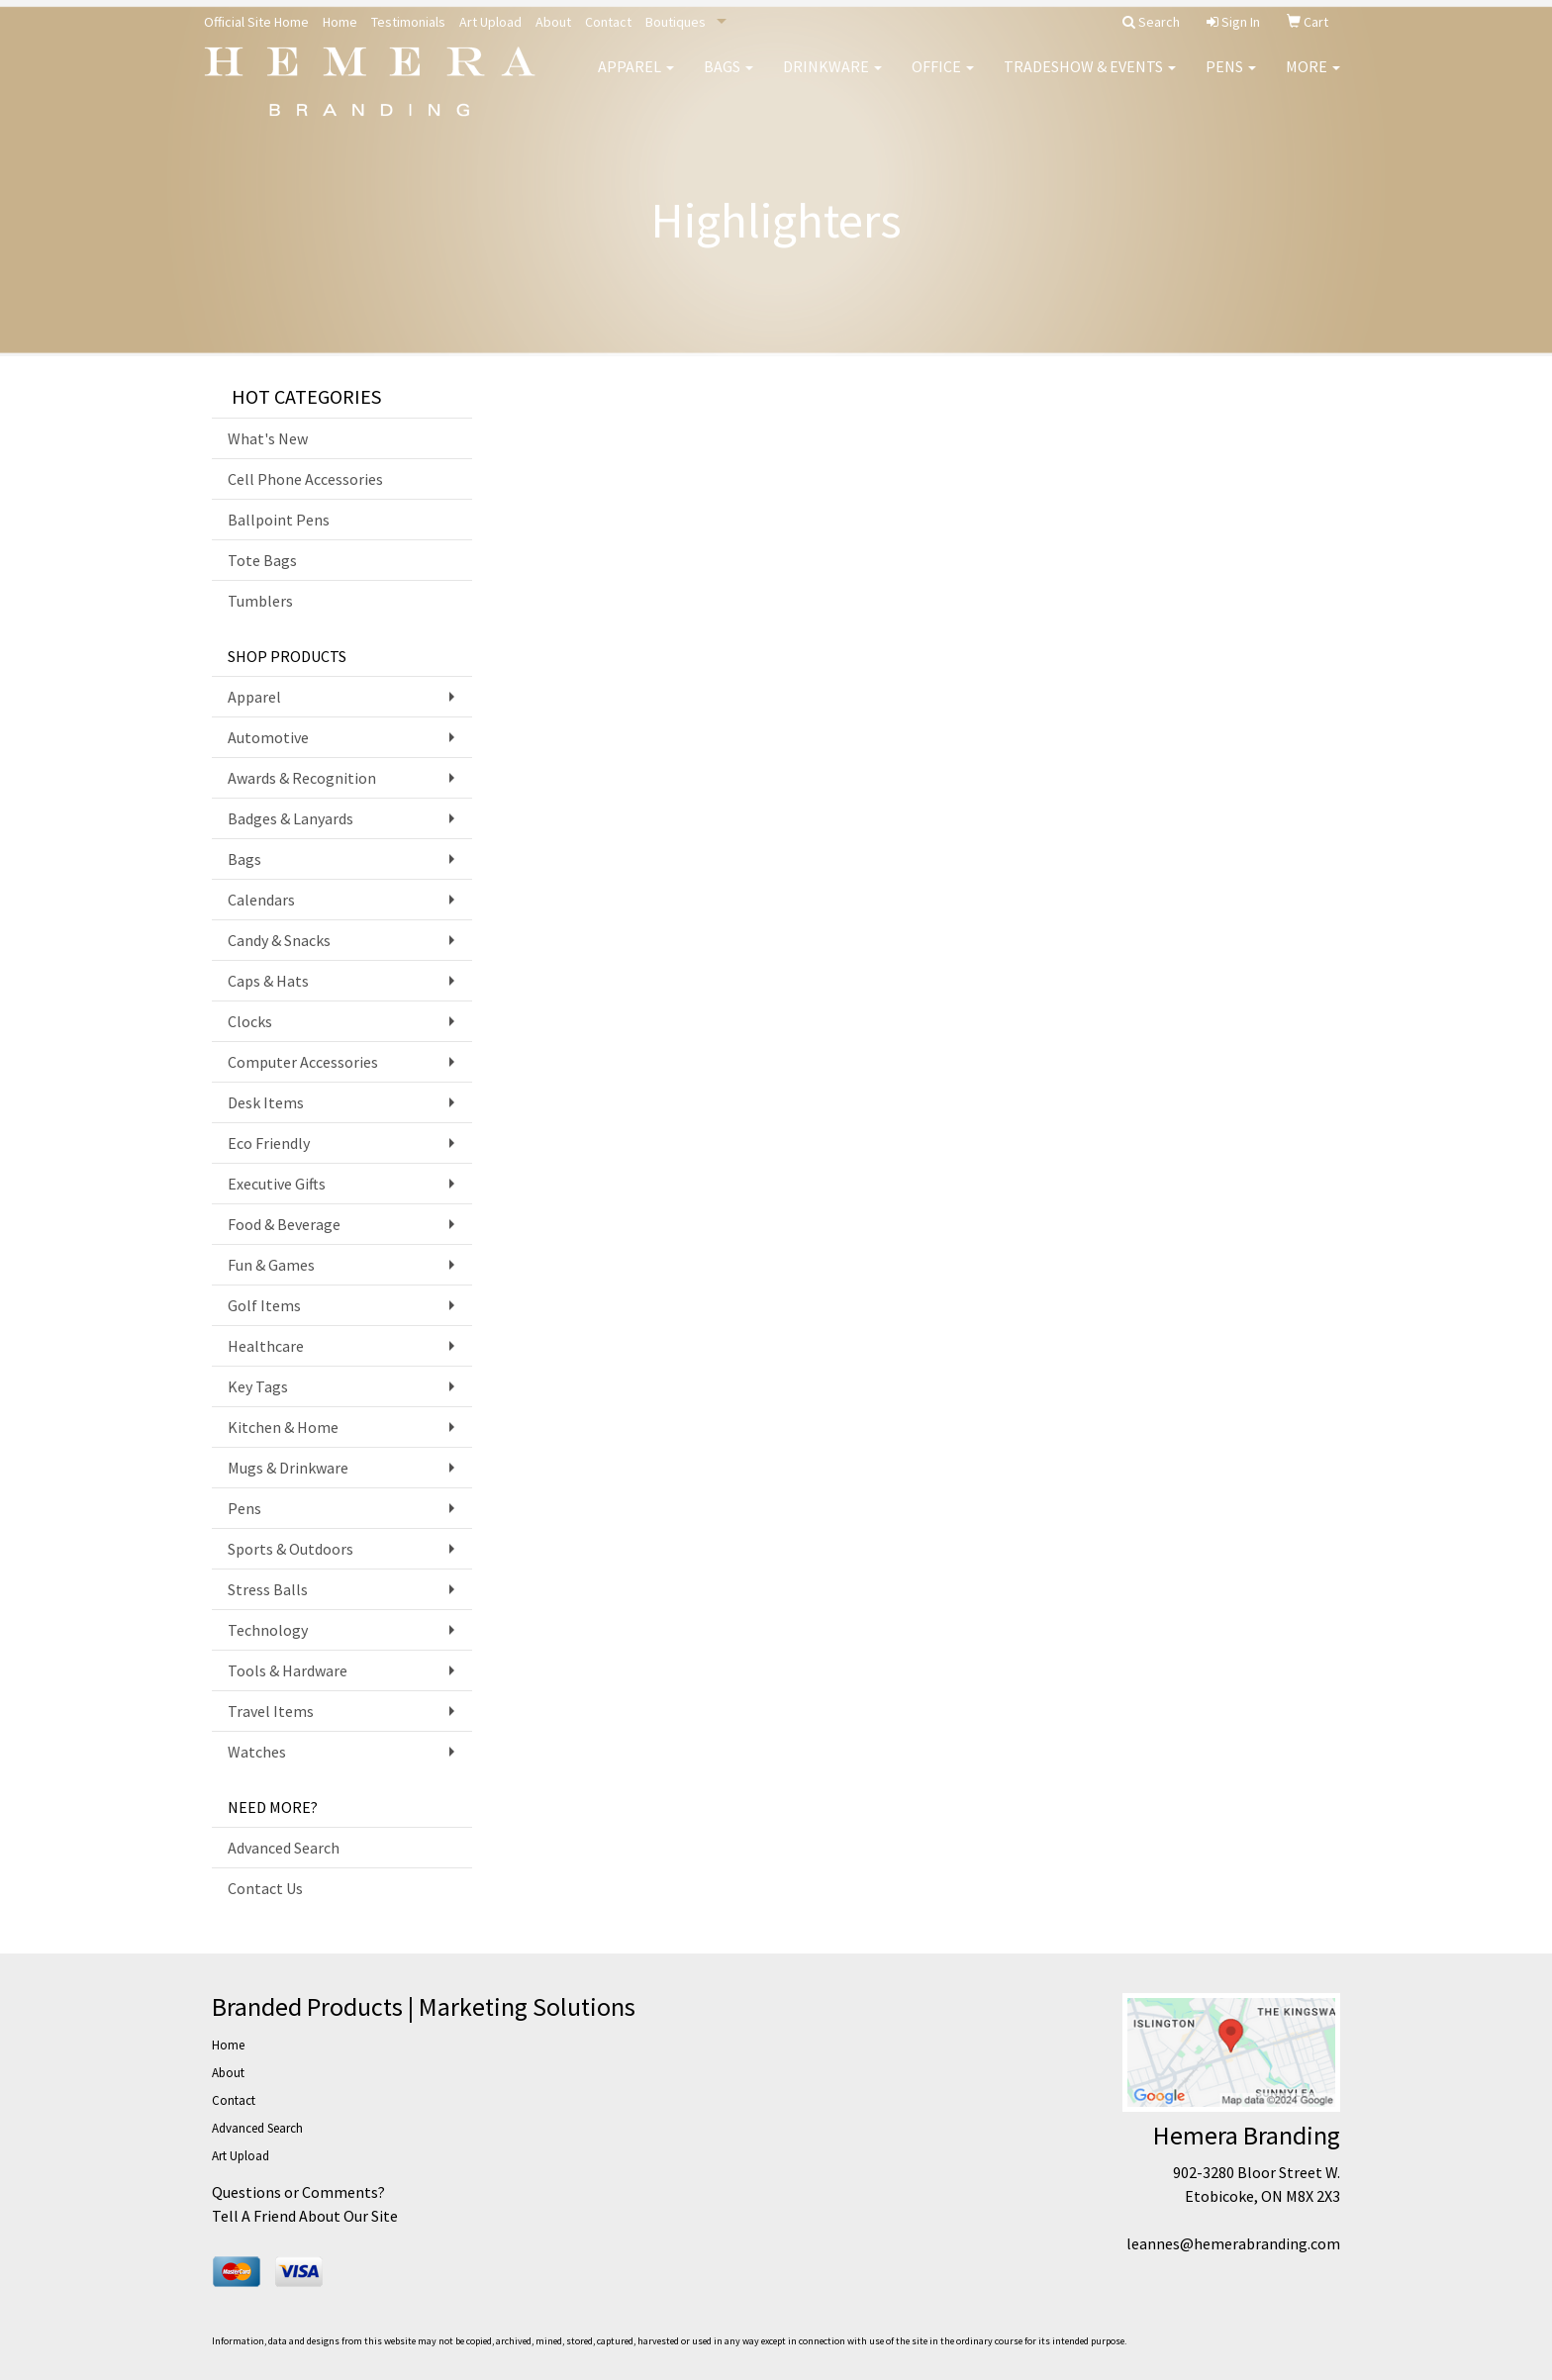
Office (943, 79)
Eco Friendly (269, 1143)
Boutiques (675, 22)
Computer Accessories (303, 1062)
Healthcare (266, 1346)
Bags (728, 79)
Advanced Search (284, 1847)
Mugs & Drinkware (288, 1467)
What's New (268, 438)
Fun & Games (271, 1265)
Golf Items (264, 1305)
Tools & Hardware (287, 1670)
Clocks (250, 1021)
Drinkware (832, 79)
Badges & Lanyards (290, 818)
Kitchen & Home (283, 1427)
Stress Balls (268, 1589)
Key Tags (258, 1386)
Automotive (268, 737)
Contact (608, 22)
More (1313, 79)
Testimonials (408, 22)
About (553, 22)
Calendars (261, 899)
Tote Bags (262, 560)
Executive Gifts (277, 1183)
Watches (257, 1751)
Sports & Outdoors (290, 1549)
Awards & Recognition (302, 778)
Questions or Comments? (298, 2192)
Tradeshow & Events (1090, 79)
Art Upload (490, 22)
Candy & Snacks (279, 940)
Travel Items (271, 1711)
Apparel (636, 79)
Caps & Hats (268, 981)
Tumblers (260, 601)
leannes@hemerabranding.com (1233, 2243)
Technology (268, 1630)
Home (340, 22)
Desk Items (266, 1102)
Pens (1231, 79)
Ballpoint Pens (279, 519)
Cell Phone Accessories (305, 479)
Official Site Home (256, 22)
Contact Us (265, 1888)
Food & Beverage (284, 1224)
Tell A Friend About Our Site (305, 2216)
